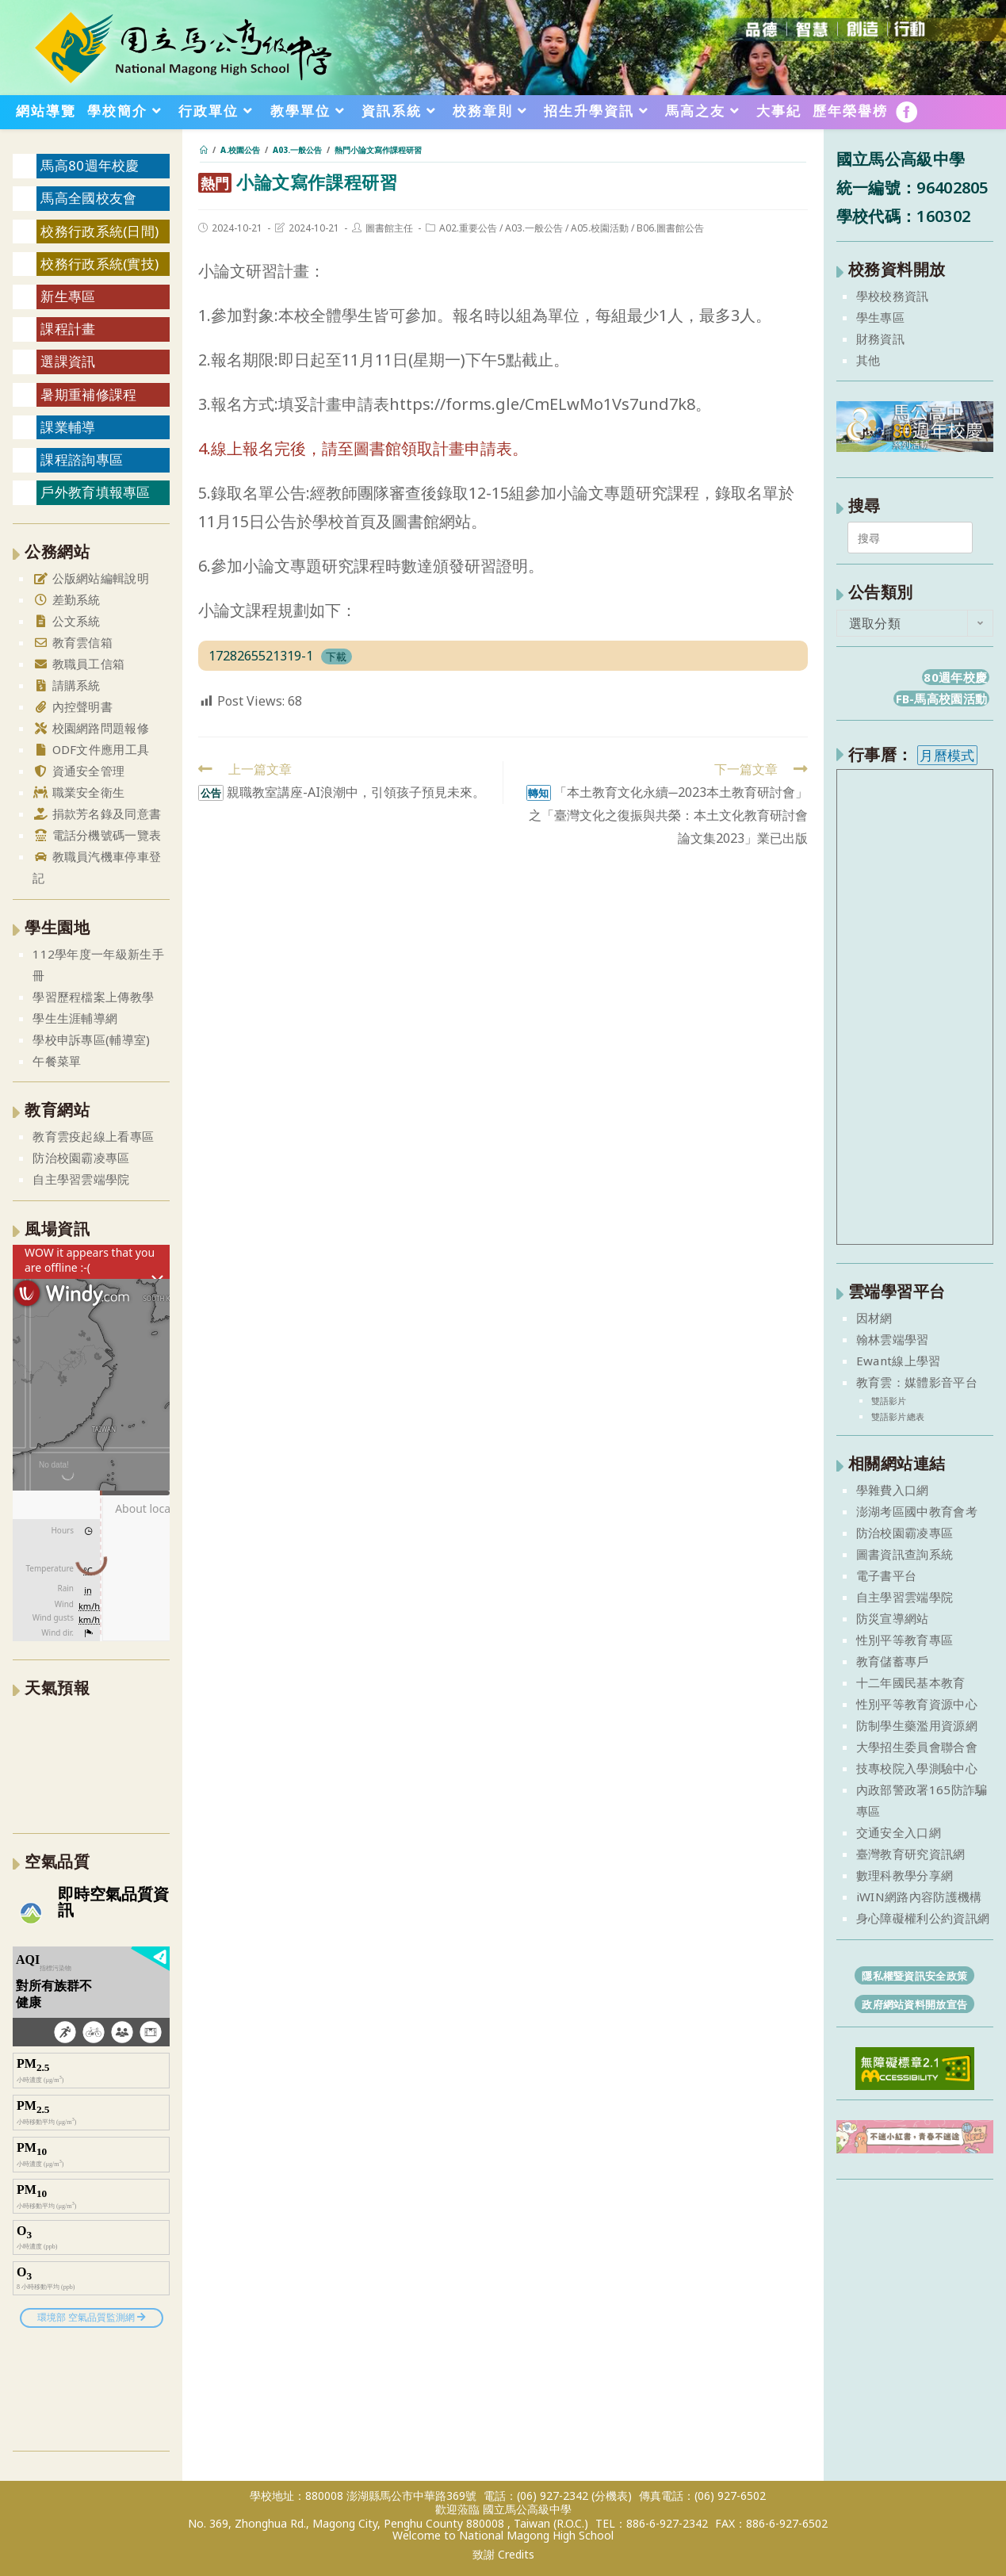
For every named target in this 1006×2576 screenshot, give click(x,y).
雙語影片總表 (898, 1416)
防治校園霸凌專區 (81, 1158)
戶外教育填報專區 (95, 492)
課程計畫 (67, 329)
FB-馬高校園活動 (942, 698)
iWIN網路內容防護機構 (919, 1896)
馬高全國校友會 (88, 198)
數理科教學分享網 (904, 1875)
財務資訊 (880, 338)
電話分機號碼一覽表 (97, 835)
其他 (868, 360)
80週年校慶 (955, 677)
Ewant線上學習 (898, 1360)
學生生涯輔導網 (75, 1018)
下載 (336, 656)
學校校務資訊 (892, 296)
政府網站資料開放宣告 (914, 2004)
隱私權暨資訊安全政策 (914, 1976)
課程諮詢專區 (81, 459)
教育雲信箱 (73, 642)
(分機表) (611, 2495)
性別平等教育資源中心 (916, 1704)
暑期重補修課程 (88, 394)
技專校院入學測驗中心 (916, 1768)
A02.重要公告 (468, 228)
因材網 (874, 1318)
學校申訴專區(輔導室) (91, 1039)
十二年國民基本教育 (911, 1682)
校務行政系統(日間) (99, 231)
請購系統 (67, 685)
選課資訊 (67, 361)
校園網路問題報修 (91, 728)
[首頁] (204, 149)
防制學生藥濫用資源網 (916, 1725)
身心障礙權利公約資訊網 (922, 1918)
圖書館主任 (389, 228)
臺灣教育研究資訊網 (911, 1854)
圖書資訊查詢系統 (904, 1554)
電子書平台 (886, 1575)
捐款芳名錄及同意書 (97, 813)
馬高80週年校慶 (89, 165)
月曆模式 (947, 755)
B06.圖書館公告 (670, 228)
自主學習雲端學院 (81, 1179)
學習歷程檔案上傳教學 (93, 997)
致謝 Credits (503, 2554)
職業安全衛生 (78, 792)
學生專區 (880, 317)
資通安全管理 (78, 771)
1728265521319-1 (260, 655)
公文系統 (67, 621)
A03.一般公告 (534, 228)
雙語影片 (889, 1401)
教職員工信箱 (78, 664)
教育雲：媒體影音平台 (916, 1382)
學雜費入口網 (892, 1490)
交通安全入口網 (898, 1832)
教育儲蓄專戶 (892, 1661)
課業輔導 (67, 427)
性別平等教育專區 (904, 1640)
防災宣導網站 (892, 1618)
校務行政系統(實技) (99, 264)
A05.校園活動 (600, 228)
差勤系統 (67, 599)
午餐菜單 (57, 1061)
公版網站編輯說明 (91, 578)
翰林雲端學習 (892, 1339)
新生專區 (67, 296)
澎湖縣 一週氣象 (91, 1763)
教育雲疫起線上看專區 (93, 1136)
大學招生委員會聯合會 (916, 1747)
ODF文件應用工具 (91, 749)
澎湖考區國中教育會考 (916, 1511)
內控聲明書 (73, 706)
